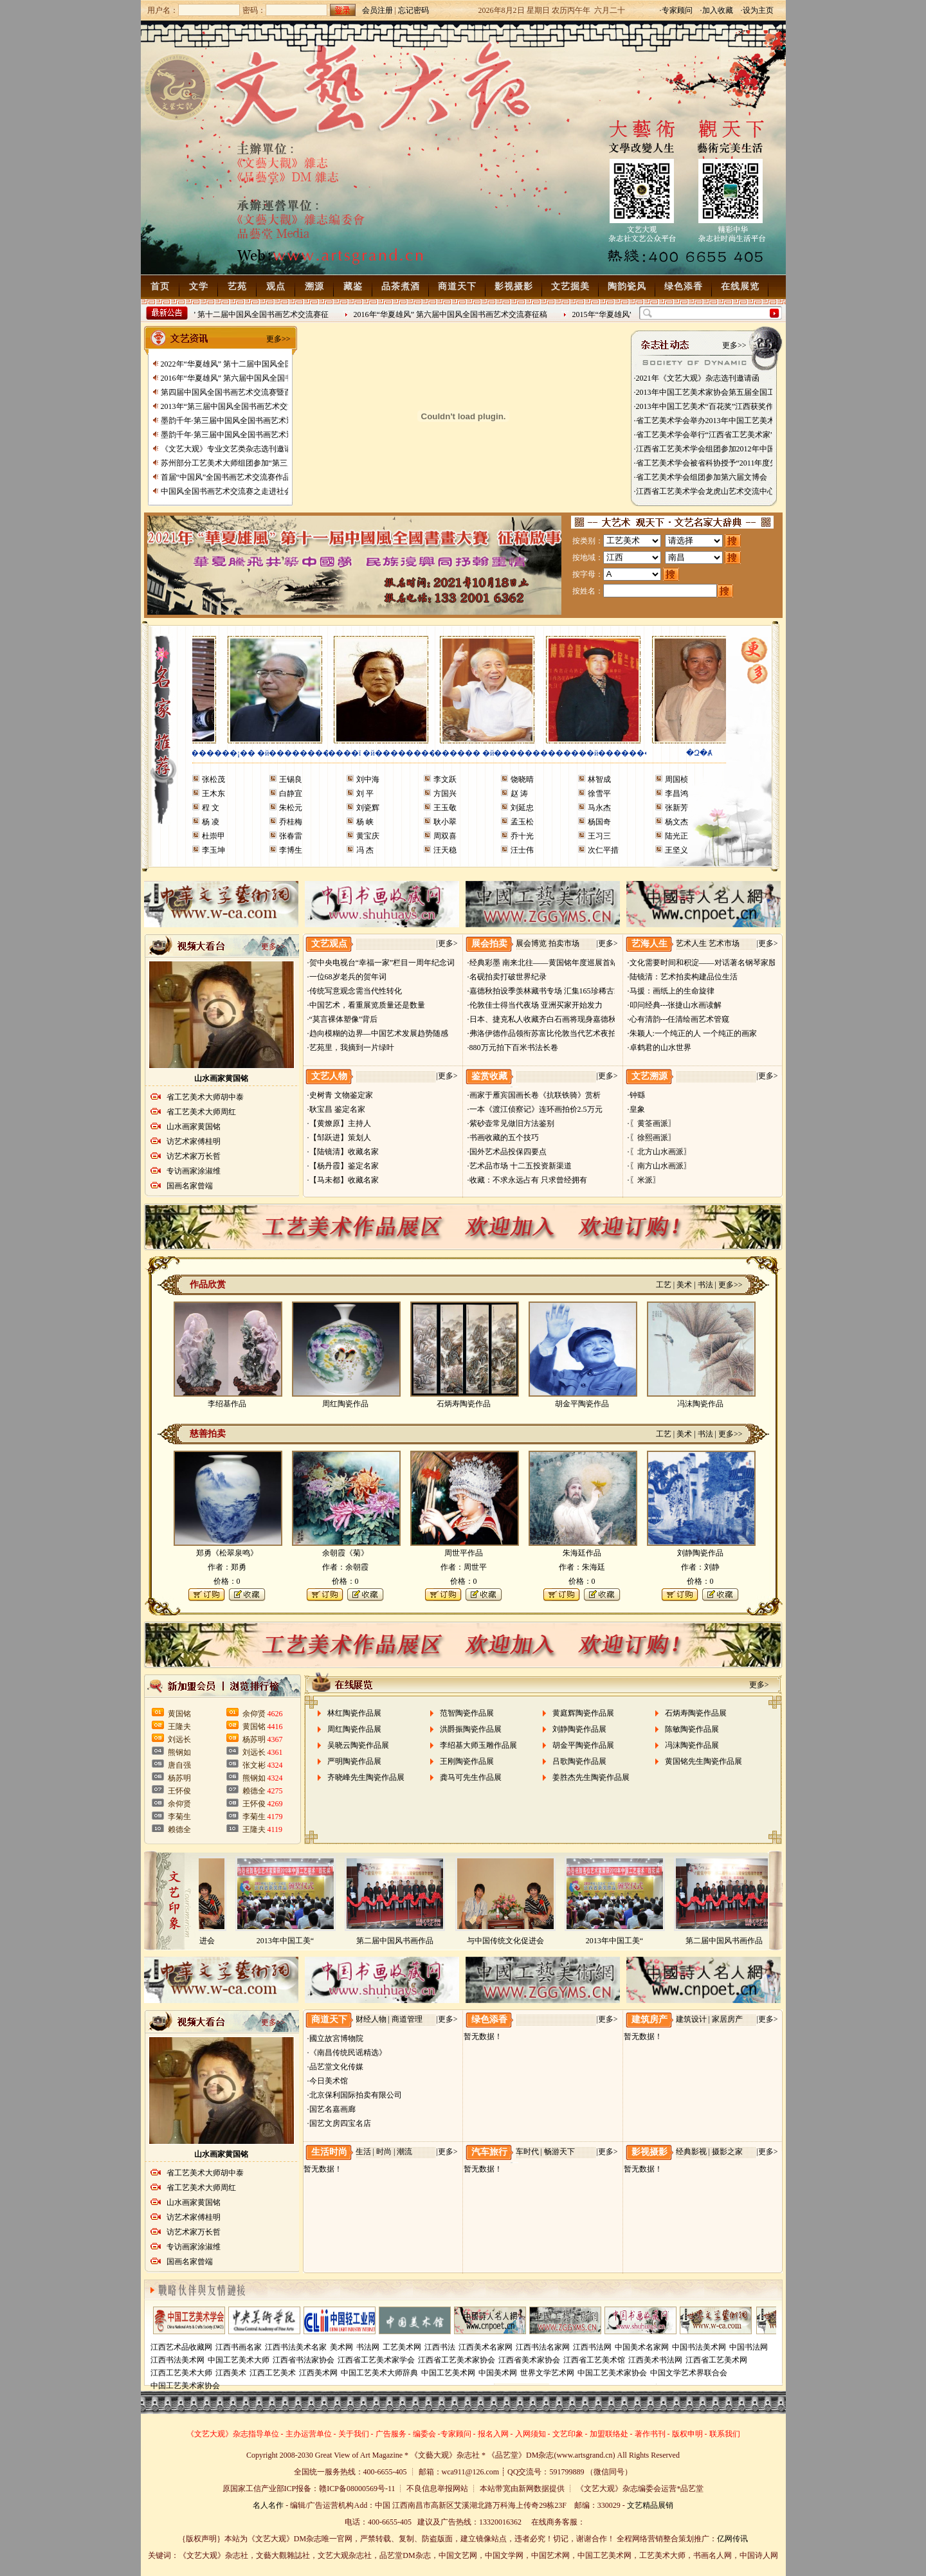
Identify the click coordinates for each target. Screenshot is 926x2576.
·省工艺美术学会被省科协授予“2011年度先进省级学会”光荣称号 (742, 462)
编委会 (424, 2433)
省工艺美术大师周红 (201, 1111)
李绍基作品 (227, 1403)
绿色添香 (683, 286)
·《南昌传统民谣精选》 (346, 2052)
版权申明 (687, 2433)
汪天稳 (445, 850)
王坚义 (676, 850)
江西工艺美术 (273, 2372)
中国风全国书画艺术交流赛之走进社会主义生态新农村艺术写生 (269, 491)
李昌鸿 (676, 793)
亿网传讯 (732, 2538)
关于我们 (353, 2433)
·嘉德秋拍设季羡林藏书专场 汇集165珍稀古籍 (545, 990)
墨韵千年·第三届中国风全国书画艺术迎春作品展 (243, 420)
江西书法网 (592, 2347)
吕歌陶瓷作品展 (579, 1761)
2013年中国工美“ (289, 1940)
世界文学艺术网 (547, 2372)
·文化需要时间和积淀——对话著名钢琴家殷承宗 (710, 962)
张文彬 (254, 1765)
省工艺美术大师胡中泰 (205, 1097)
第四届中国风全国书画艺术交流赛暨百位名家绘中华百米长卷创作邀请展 (284, 392)
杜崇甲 (213, 835)
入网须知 (530, 2433)
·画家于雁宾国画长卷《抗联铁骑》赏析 (534, 1095)
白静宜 (290, 793)
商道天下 (457, 286)
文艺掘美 (570, 286)
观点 (276, 286)
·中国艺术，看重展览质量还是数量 (366, 1005)
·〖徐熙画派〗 (652, 1137)
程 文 (210, 807)
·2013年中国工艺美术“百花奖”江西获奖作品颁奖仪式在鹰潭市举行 (746, 406)
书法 (705, 1284)
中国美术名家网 (642, 2347)
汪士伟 (522, 850)
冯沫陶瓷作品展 (692, 1745)
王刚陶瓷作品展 (467, 1761)
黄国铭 (179, 1713)
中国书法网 (748, 2347)
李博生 (290, 850)
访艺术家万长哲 (194, 1156)
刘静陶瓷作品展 (579, 1729)
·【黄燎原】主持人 (339, 1123)
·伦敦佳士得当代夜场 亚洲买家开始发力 (535, 1005)
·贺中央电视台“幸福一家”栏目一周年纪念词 (381, 962)
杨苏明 (179, 1777)
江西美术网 (318, 2372)
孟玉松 (522, 821)
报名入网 (493, 2433)
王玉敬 (445, 807)
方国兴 (445, 793)
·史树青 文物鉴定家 (340, 1095)
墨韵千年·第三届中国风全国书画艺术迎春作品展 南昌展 (255, 434)
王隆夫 (179, 1726)
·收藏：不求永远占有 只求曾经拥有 (527, 1179)
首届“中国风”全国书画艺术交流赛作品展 (230, 477)
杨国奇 (599, 821)
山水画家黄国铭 (221, 1078)
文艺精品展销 (650, 2505)
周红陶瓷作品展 (354, 1729)
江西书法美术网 (177, 2359)
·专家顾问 (676, 10)
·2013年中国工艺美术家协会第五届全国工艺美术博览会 (727, 392)
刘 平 (365, 793)
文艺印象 (567, 2433)
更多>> (278, 338)
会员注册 (377, 10)
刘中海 (367, 779)
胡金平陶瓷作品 (582, 1403)
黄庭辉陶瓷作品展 (583, 1713)
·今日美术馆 (327, 2080)
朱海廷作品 (582, 1552)
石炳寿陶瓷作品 (464, 1403)
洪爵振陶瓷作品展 (471, 1729)
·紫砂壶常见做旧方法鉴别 (511, 1123)
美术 (684, 1284)
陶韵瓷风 (627, 286)
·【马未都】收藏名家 (343, 1179)
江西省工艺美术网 (716, 2359)
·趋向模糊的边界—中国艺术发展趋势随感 (377, 1033)
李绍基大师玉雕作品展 (478, 1745)
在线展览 (740, 286)
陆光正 (676, 835)
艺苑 (237, 286)
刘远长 (179, 1739)
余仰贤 (179, 1803)
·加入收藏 (716, 10)
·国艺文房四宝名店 (339, 2123)
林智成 (599, 779)
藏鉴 (353, 286)
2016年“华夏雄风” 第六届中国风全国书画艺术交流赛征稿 (455, 314)
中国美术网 (497, 2372)
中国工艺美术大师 (238, 2359)
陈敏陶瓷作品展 (692, 1729)
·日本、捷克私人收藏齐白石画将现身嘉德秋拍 (546, 1019)
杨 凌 (210, 821)
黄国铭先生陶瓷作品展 (703, 1761)
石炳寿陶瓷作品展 (696, 1713)
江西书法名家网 (543, 2347)
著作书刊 (650, 2433)
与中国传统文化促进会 (509, 1940)
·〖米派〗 (644, 1179)
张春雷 (290, 835)
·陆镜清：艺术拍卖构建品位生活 (683, 976)
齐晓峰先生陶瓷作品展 (365, 1777)
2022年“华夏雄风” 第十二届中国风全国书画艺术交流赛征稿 (262, 363)
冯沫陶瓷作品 (700, 1403)
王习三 (599, 835)
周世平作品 (463, 1552)
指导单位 (263, 2433)
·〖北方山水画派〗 (659, 1151)
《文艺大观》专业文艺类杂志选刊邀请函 (230, 448)
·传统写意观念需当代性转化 (354, 990)
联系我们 (724, 2433)
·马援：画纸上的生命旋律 (671, 990)
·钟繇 (636, 1095)
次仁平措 (603, 850)
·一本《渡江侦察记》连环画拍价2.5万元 (535, 1109)
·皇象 (636, 1109)
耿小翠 (445, 821)
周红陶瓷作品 (345, 1403)
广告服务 (391, 2433)
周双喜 (445, 835)
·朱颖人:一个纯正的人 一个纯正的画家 (692, 1033)
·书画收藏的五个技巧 (503, 1137)
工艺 (663, 1284)
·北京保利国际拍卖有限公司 (354, 2095)
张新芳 (676, 807)
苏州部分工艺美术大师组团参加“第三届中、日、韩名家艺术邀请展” (276, 462)
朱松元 (290, 807)
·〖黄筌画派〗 (652, 1123)
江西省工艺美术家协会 (456, 2359)
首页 (160, 286)
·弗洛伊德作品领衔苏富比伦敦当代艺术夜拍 (542, 1033)
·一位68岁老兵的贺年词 (346, 976)
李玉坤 (213, 850)
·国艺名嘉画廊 (331, 2109)
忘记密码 (413, 10)
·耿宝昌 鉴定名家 (336, 1109)
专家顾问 (455, 2433)
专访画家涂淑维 (194, 1170)
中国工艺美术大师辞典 (379, 2372)
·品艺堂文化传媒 (335, 2066)
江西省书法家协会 (303, 2359)
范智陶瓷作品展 (467, 1713)
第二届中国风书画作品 (398, 1940)
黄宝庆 (367, 835)
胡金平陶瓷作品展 (583, 1745)
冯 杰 (365, 850)
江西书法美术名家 (296, 2347)
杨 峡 (365, 821)
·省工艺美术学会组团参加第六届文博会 (700, 477)
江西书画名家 (238, 2347)
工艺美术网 (402, 2347)
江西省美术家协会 (529, 2359)
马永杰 (599, 807)
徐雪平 (599, 793)
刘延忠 (522, 807)
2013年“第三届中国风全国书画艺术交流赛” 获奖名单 (250, 406)
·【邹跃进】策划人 (339, 1137)
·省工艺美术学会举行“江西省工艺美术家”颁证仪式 (719, 434)
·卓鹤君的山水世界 (659, 1047)
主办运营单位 (309, 2433)
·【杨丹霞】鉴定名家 (343, 1165)
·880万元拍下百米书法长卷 (513, 1047)
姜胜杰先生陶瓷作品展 (591, 1777)
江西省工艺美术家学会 (376, 2359)
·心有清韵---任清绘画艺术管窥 (679, 1019)
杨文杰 (676, 821)
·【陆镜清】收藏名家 (343, 1151)
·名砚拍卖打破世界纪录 (507, 976)
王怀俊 (179, 1790)
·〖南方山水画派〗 (659, 1165)
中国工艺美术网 (448, 2372)
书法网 (367, 2347)
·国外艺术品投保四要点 (507, 1151)
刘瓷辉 (367, 807)
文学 (198, 286)
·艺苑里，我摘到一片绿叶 (350, 1047)
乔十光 (522, 835)
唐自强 (179, 1765)
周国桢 (676, 779)
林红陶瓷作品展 (354, 1713)
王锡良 (290, 779)
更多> (448, 943)
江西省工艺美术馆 (594, 2359)
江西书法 (439, 2347)
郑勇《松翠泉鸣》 (227, 1552)
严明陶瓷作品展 (354, 1761)
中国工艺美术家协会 (612, 2372)
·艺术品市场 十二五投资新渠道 (520, 1165)
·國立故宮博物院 (335, 2038)
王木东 (213, 793)
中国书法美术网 (699, 2347)
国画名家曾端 (190, 1185)
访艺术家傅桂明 (194, 1141)
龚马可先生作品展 (471, 1777)
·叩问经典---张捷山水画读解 (675, 1005)
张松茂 (213, 779)
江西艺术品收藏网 (181, 2347)
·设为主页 (757, 10)
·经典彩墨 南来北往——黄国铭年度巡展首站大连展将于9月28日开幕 (583, 962)
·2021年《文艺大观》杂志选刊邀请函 (696, 378)
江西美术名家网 (485, 2347)
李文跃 (445, 779)
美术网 (341, 2347)
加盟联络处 (609, 2433)
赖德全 (179, 1829)
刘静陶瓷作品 (700, 1552)
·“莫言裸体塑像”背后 (342, 1019)
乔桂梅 (290, 821)
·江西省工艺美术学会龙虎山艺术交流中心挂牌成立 (720, 491)
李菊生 (179, 1816)
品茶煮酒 (400, 286)
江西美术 (230, 2372)
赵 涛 (519, 793)
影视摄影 (514, 286)
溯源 (314, 286)
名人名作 (268, 2505)
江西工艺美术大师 (181, 2372)
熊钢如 (179, 1752)
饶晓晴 (522, 779)
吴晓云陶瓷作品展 (358, 1745)
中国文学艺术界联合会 (688, 2372)
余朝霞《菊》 (345, 1552)
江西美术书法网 (655, 2359)
